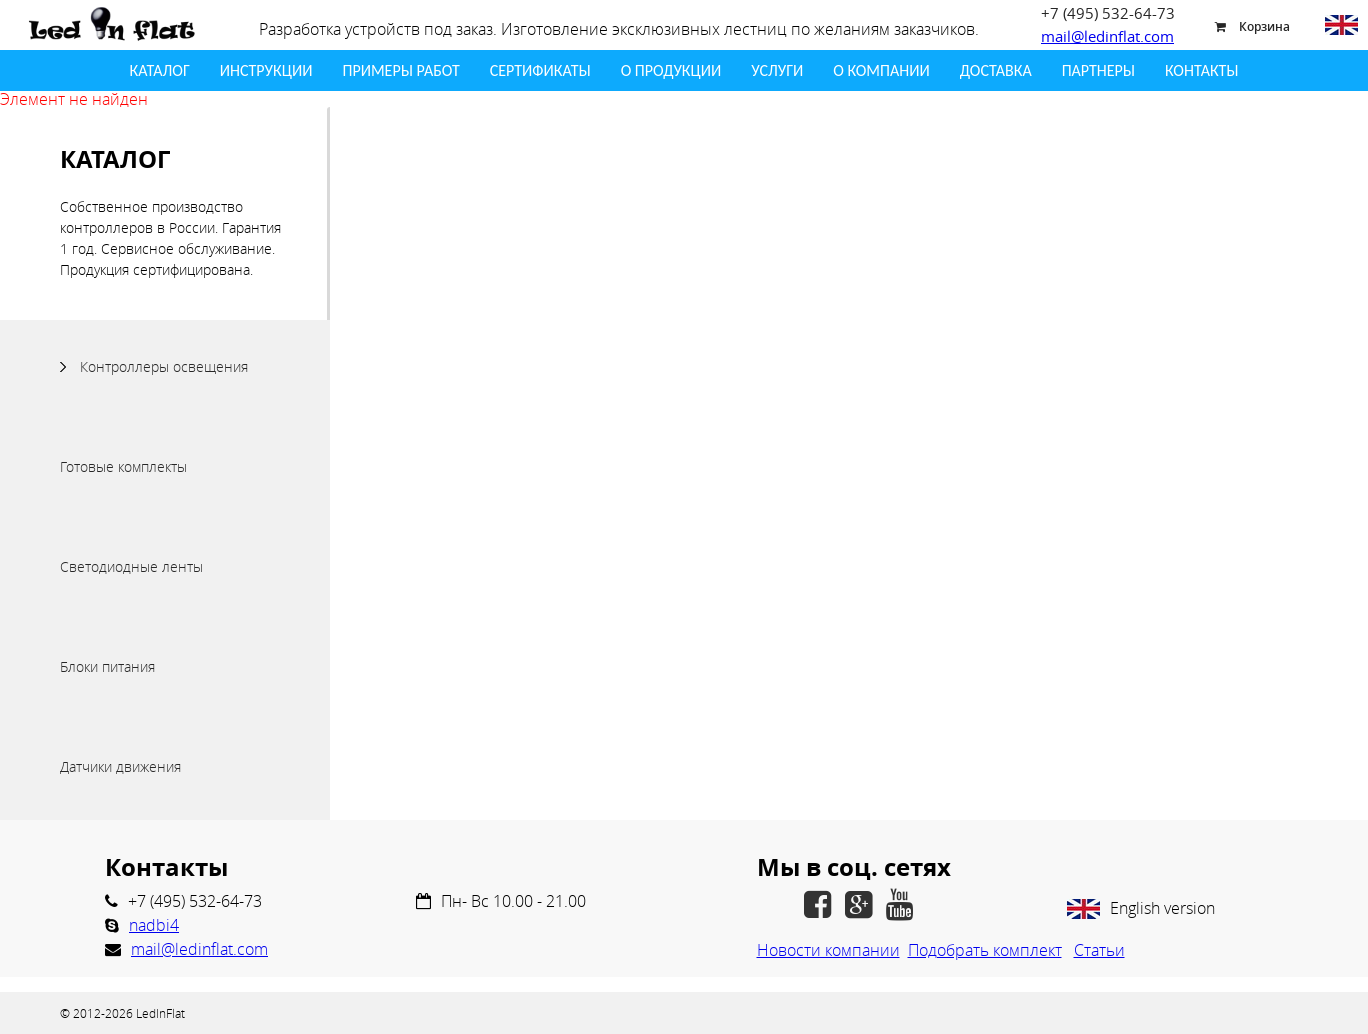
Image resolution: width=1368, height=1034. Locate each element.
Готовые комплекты (123, 466)
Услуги (777, 70)
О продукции (671, 70)
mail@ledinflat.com (1107, 36)
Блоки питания (107, 666)
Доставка (996, 70)
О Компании (881, 70)
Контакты (1201, 70)
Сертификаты (540, 70)
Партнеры (1098, 70)
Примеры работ (400, 70)
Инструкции (266, 70)
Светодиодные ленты (131, 566)
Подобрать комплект (985, 950)
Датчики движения (120, 766)
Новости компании (828, 950)
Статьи (1099, 950)
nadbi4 (154, 925)
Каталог (160, 70)
